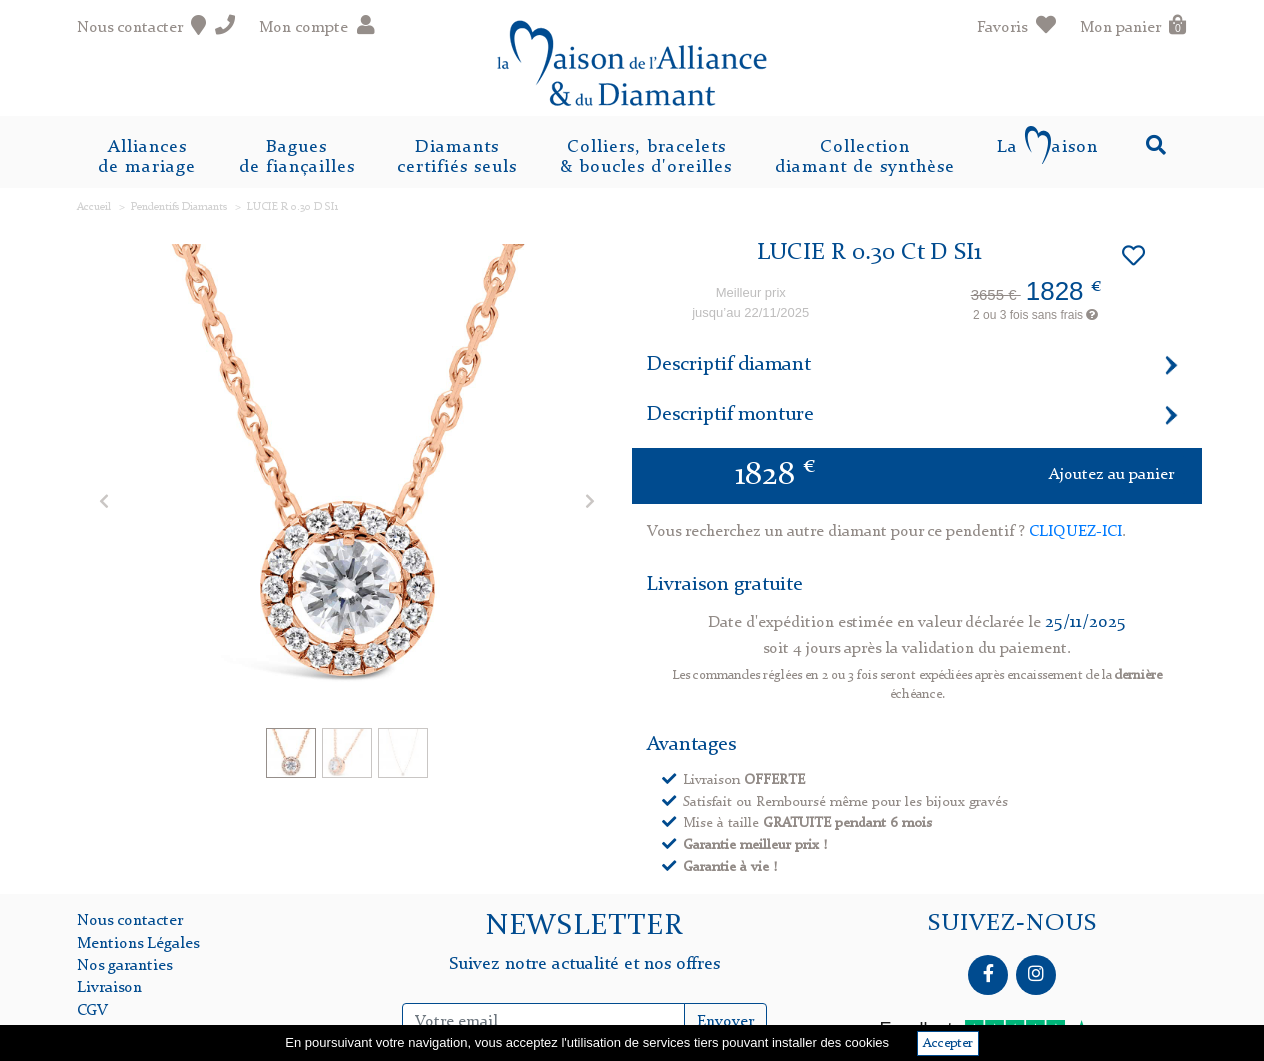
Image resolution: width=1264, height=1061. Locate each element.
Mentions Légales (138, 944)
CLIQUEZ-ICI (1075, 532)
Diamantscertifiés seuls (457, 157)
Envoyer (725, 1022)
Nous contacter (130, 921)
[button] (104, 500)
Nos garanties (124, 966)
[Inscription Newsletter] (544, 1022)
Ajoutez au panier (1111, 475)
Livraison (109, 988)
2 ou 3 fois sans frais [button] (1035, 315)
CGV (92, 1011)
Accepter (948, 1043)
